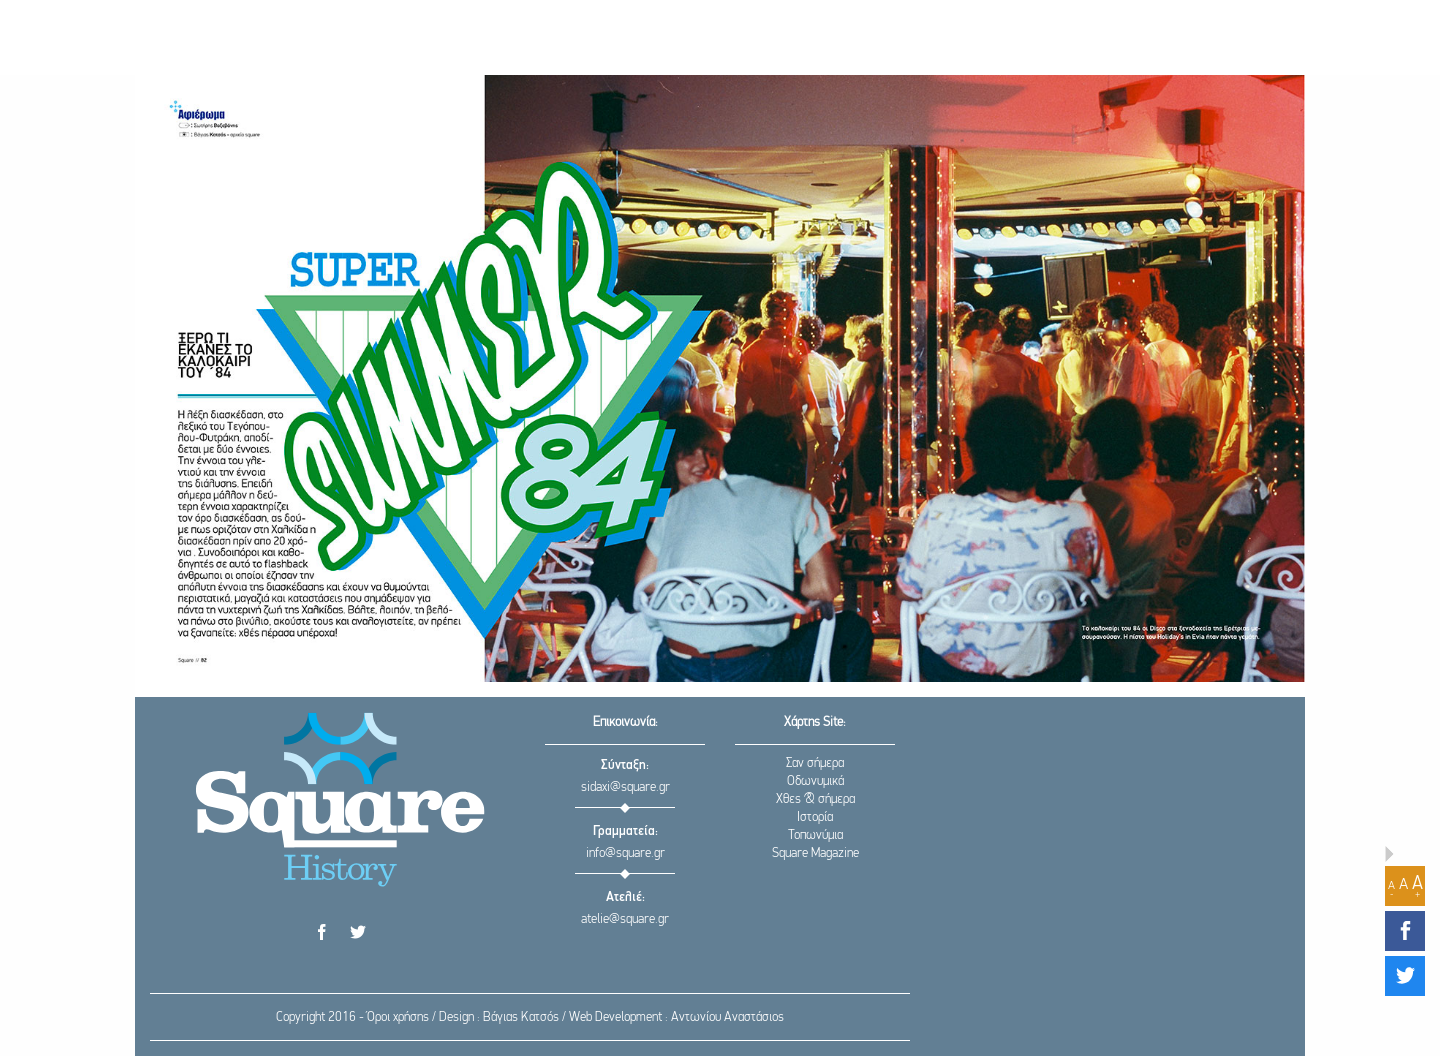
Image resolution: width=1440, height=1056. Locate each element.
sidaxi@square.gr (625, 787)
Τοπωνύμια (815, 835)
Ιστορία (815, 817)
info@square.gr (625, 853)
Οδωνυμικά (815, 781)
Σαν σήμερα (815, 763)
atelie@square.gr (625, 919)
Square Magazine (815, 853)
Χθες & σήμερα (815, 799)
